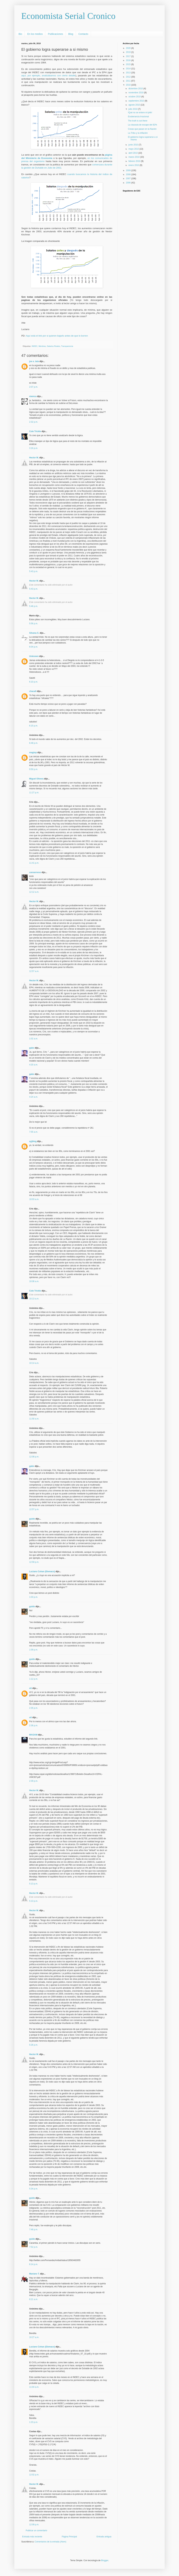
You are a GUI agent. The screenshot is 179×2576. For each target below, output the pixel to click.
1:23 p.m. (33, 2422)
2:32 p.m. (33, 422)
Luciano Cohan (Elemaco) (42, 1571)
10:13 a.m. (34, 1298)
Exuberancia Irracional (138, 116)
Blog (70, 34)
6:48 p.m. (33, 743)
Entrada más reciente (32, 2536)
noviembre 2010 (136, 92)
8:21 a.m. (33, 2299)
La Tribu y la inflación (138, 133)
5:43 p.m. (33, 571)
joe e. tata (34, 361)
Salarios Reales (53, 346)
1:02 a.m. (33, 1038)
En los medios (35, 34)
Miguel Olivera (36, 779)
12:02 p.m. (34, 2474)
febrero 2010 (134, 161)
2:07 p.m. (33, 387)
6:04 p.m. (33, 647)
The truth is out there (137, 121)
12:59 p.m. (34, 1562)
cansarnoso (35, 872)
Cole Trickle (35, 431)
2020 (128, 48)
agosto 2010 (134, 105)
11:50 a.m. (34, 1419)
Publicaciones (55, 34)
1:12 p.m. (33, 1679)
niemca (32, 396)
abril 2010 (133, 153)
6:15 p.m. (33, 725)
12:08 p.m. (34, 1456)
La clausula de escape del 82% (142, 125)
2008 (128, 174)
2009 (128, 170)
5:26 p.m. (33, 2045)
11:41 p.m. (34, 863)
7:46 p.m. (33, 2229)
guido (32, 1519)
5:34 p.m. (33, 2189)
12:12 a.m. (34, 892)
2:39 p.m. (33, 1781)
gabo (31, 1048)
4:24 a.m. (33, 1097)
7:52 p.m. (33, 2247)
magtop (33, 752)
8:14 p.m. (33, 2264)
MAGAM (33, 1735)
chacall (32, 691)
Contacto (83, 34)
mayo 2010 (133, 149)
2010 (128, 85)
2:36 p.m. (33, 1725)
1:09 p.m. (33, 1649)
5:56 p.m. (33, 623)
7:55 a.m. (33, 1132)
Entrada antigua (103, 2536)
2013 (128, 72)
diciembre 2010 (135, 88)
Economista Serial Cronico (68, 16)
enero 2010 (134, 165)
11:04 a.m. (34, 2387)
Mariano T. (34, 2274)
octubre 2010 (134, 96)
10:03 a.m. (34, 1199)
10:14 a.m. (34, 1363)
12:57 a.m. (34, 971)
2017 (128, 56)
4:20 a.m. (33, 1064)
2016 (128, 60)
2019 (128, 52)
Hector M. (34, 457)
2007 (128, 178)
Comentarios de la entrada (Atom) (50, 2541)
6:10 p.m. (33, 682)
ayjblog (33, 1141)
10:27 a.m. (34, 2337)
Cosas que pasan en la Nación (142, 129)
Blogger (104, 2560)
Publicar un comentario (36, 2530)
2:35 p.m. (33, 1708)
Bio (20, 34)
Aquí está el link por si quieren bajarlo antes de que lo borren (57, 335)
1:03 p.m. (33, 1597)
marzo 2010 (134, 157)
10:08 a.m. (34, 1281)
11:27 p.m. (34, 792)
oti (30, 1688)
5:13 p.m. (33, 1883)
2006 (128, 182)
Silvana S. (34, 633)
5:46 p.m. (33, 606)
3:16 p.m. (33, 448)
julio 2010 (133, 109)
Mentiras (42, 346)
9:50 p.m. (33, 769)
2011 (128, 81)
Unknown (34, 656)
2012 (128, 77)
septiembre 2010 (136, 101)
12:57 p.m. (34, 1509)
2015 (128, 64)
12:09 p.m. (34, 2524)
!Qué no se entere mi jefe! (140, 112)
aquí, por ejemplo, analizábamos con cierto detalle (48, 75)
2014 (128, 68)
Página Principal (69, 2536)
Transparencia (67, 346)
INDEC (35, 346)
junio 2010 (133, 145)
